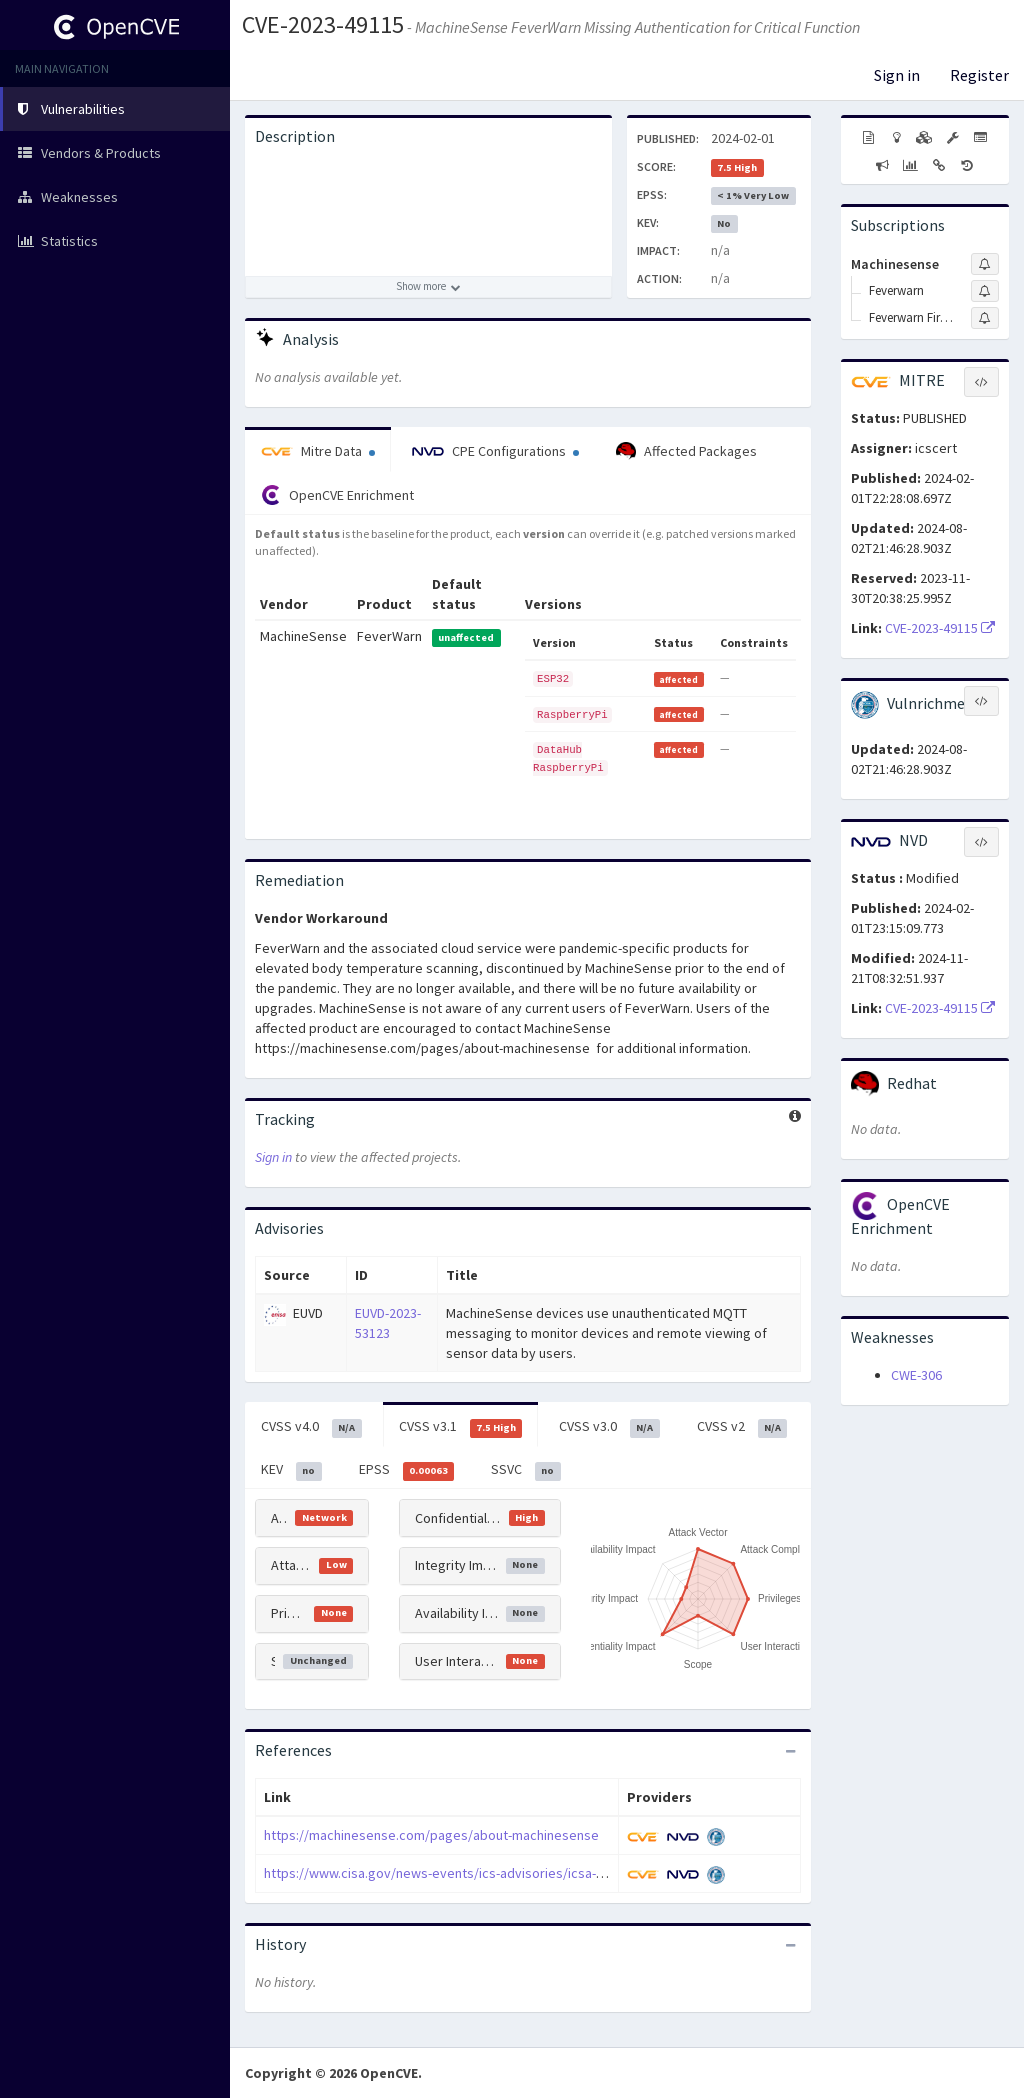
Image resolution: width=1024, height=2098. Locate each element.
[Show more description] (428, 287)
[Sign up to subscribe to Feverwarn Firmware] (985, 318)
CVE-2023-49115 (323, 24)
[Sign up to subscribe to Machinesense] (985, 264)
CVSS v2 (742, 1427)
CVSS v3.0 (609, 1427)
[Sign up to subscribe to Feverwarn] (985, 291)
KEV (291, 1470)
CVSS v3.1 (461, 1427)
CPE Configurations (495, 451)
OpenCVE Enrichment (337, 495)
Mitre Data (318, 451)
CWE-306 (916, 1375)
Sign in (897, 75)
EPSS (407, 1470)
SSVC (526, 1470)
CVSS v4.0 (311, 1427)
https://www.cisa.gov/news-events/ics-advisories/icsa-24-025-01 (458, 1873)
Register (979, 75)
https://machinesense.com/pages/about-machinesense (431, 1835)
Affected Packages (686, 452)
